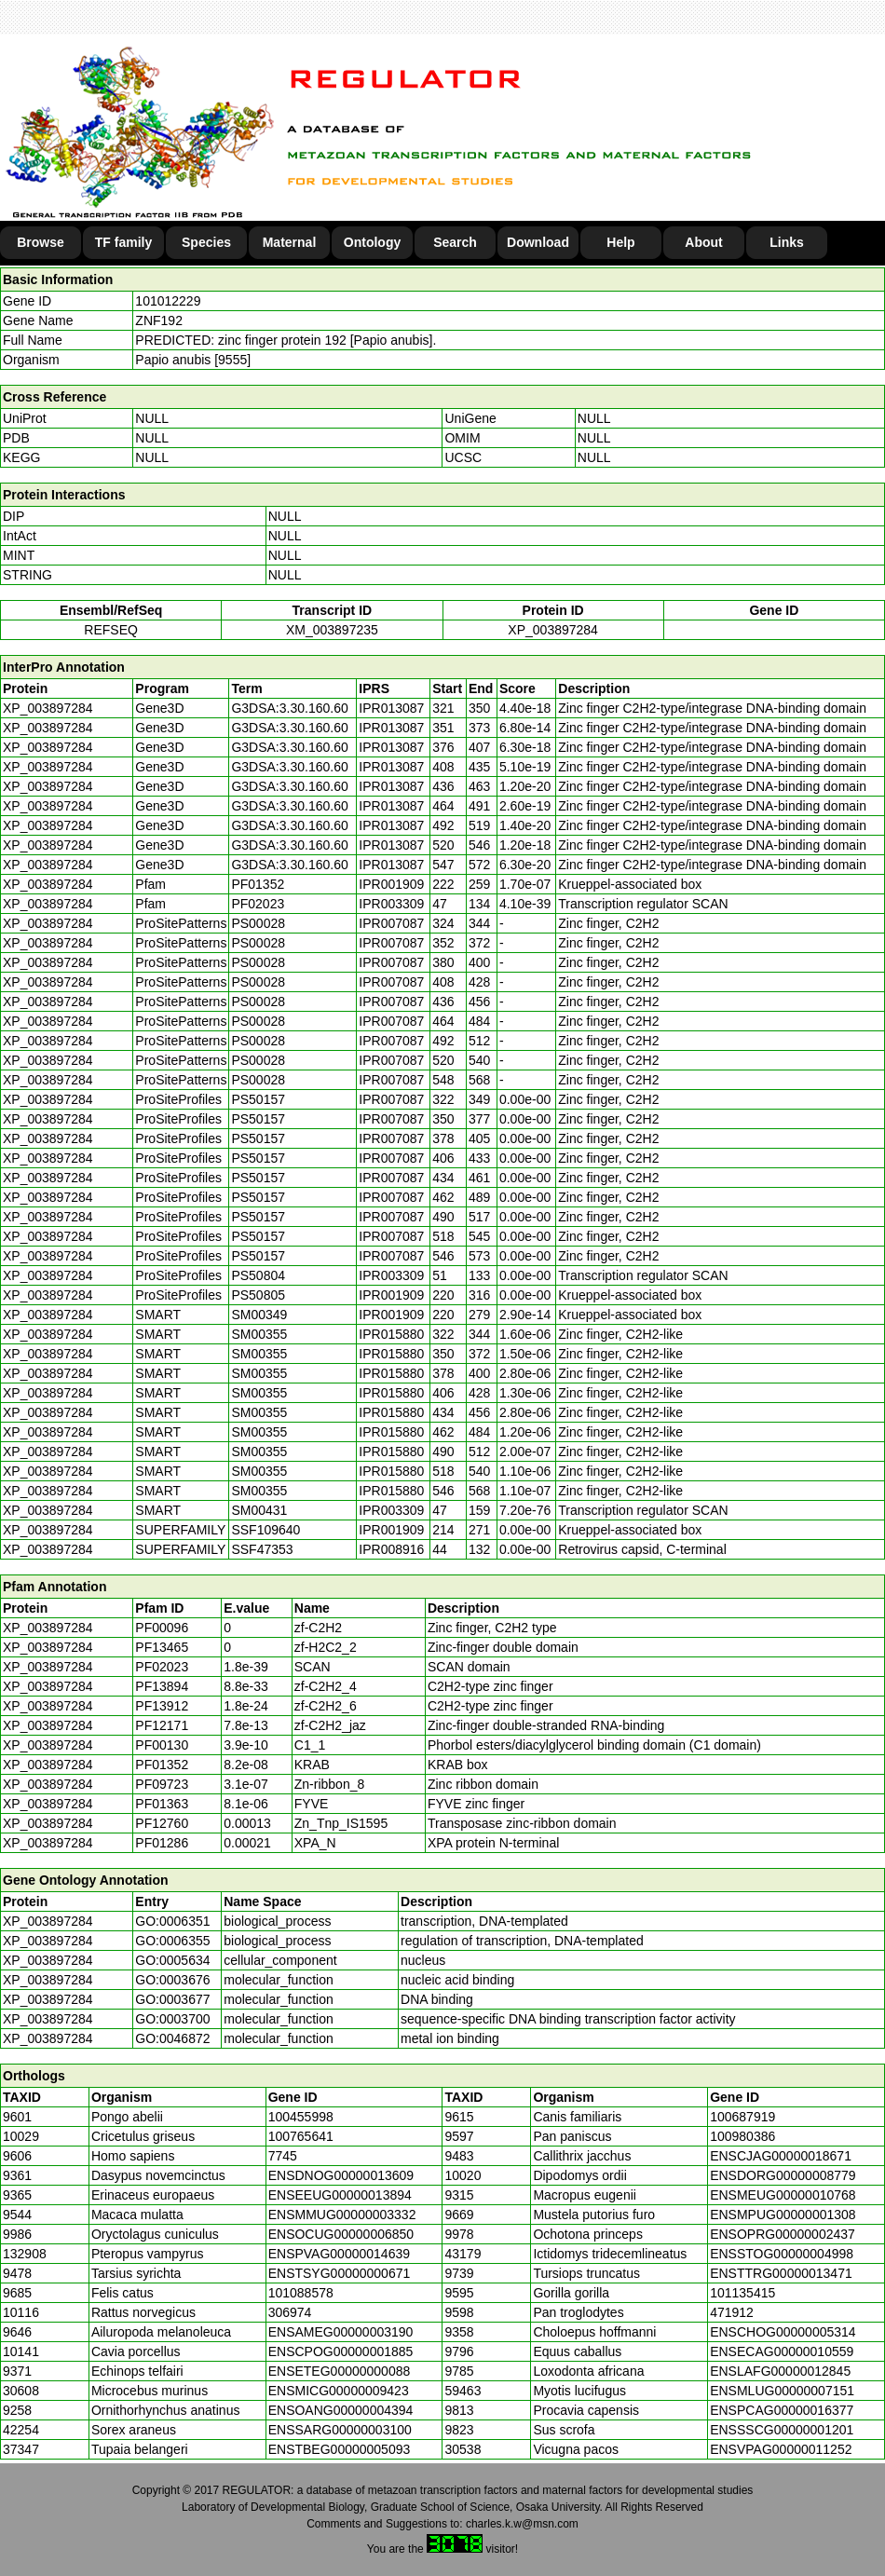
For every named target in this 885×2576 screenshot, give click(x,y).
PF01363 (161, 1803)
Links (786, 242)
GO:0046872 (172, 2038)
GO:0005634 (172, 1960)
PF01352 (161, 1764)
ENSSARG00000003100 (340, 2429)
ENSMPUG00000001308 (782, 2214)
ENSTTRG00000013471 (781, 2273)
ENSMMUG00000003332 (342, 2214)
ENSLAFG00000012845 (780, 2371)
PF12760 (161, 1823)
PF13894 (161, 1686)
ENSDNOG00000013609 (341, 2175)
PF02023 (161, 1666)
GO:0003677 (172, 1999)
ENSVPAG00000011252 (780, 2449)
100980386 (742, 2136)
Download (538, 242)
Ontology (372, 242)
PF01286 (161, 1842)
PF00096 (161, 1627)
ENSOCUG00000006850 (341, 2234)
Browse (40, 242)
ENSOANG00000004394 (341, 2410)
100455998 (301, 2116)
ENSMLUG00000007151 (782, 2390)
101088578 (301, 2292)
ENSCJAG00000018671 (780, 2155)
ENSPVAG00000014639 (339, 2253)
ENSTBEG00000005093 (339, 2449)
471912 (732, 2312)
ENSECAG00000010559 (781, 2351)
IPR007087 (391, 923)
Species (206, 242)
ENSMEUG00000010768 (782, 2195)
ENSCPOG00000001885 (341, 2351)
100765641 (301, 2136)
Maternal (290, 242)
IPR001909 (391, 884)
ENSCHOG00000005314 (782, 2331)
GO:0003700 (172, 2018)
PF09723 (161, 1784)
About (703, 242)
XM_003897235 (332, 629)
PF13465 (161, 1647)
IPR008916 (391, 1549)
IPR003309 (391, 903)
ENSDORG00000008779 (782, 2175)
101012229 (167, 300)
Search (455, 242)
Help (620, 242)
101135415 (742, 2292)
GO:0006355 (172, 1940)
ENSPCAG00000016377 (781, 2410)
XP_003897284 (553, 629)
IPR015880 (391, 1334)
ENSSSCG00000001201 (781, 2429)
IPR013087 (391, 708)
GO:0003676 (172, 1979)
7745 (282, 2155)
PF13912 (161, 1705)
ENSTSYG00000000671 (339, 2273)
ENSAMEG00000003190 (341, 2331)
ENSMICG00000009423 (338, 2390)
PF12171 (161, 1725)
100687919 (742, 2116)
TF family (123, 242)
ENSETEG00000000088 (339, 2371)
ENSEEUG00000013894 (340, 2195)
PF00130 (161, 1745)
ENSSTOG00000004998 (781, 2253)
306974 (290, 2312)
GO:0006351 (172, 1921)
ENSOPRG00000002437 (782, 2234)
